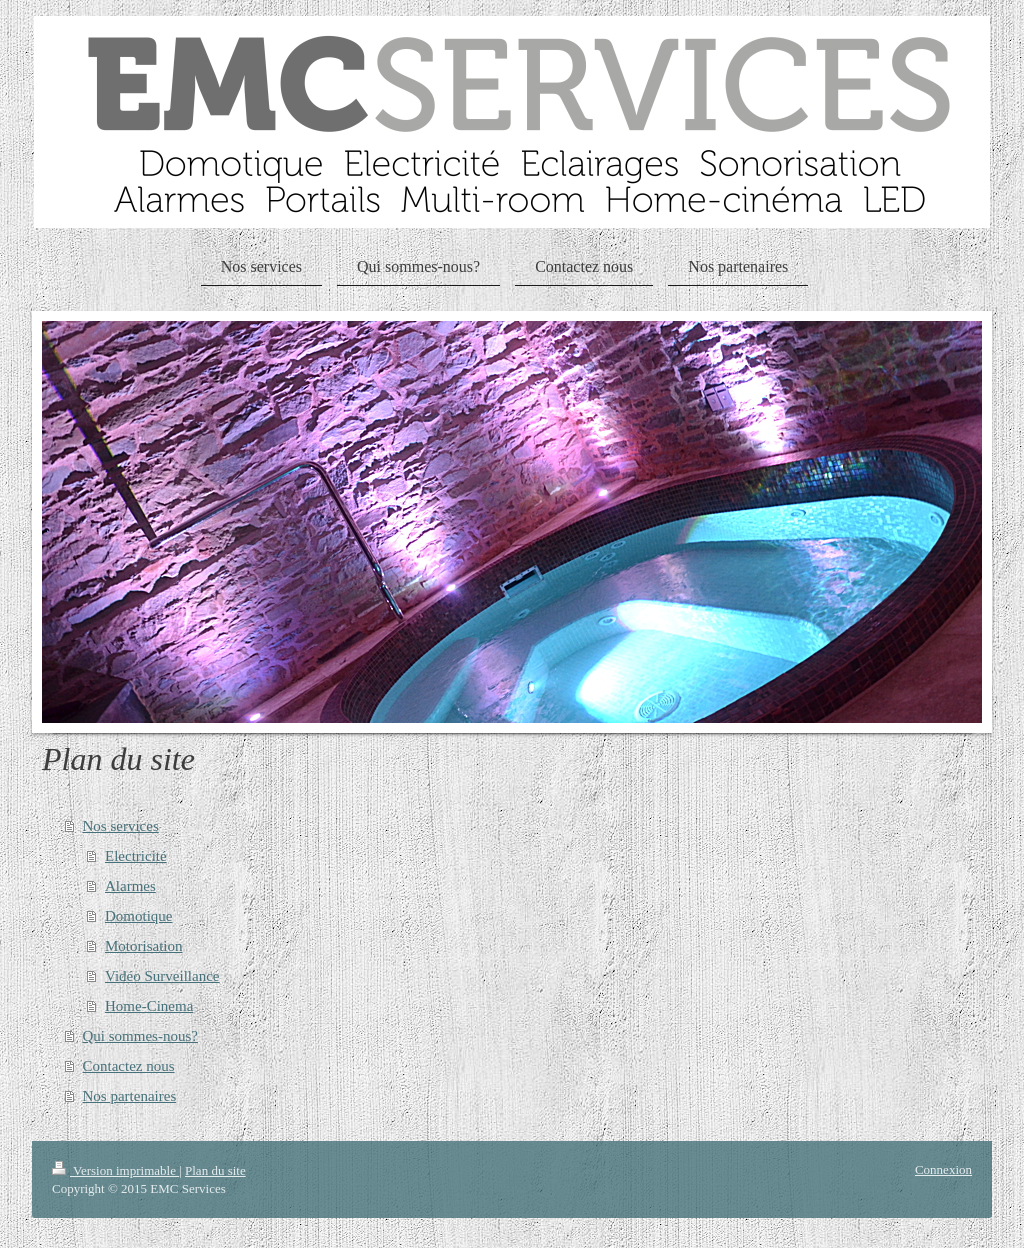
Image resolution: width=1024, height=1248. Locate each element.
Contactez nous (129, 1066)
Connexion (943, 1169)
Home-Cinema (149, 1006)
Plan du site (215, 1170)
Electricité (136, 856)
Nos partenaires (130, 1096)
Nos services (121, 826)
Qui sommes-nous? (140, 1036)
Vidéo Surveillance (162, 976)
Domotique (139, 916)
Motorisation (144, 946)
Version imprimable (115, 1170)
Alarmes (130, 886)
